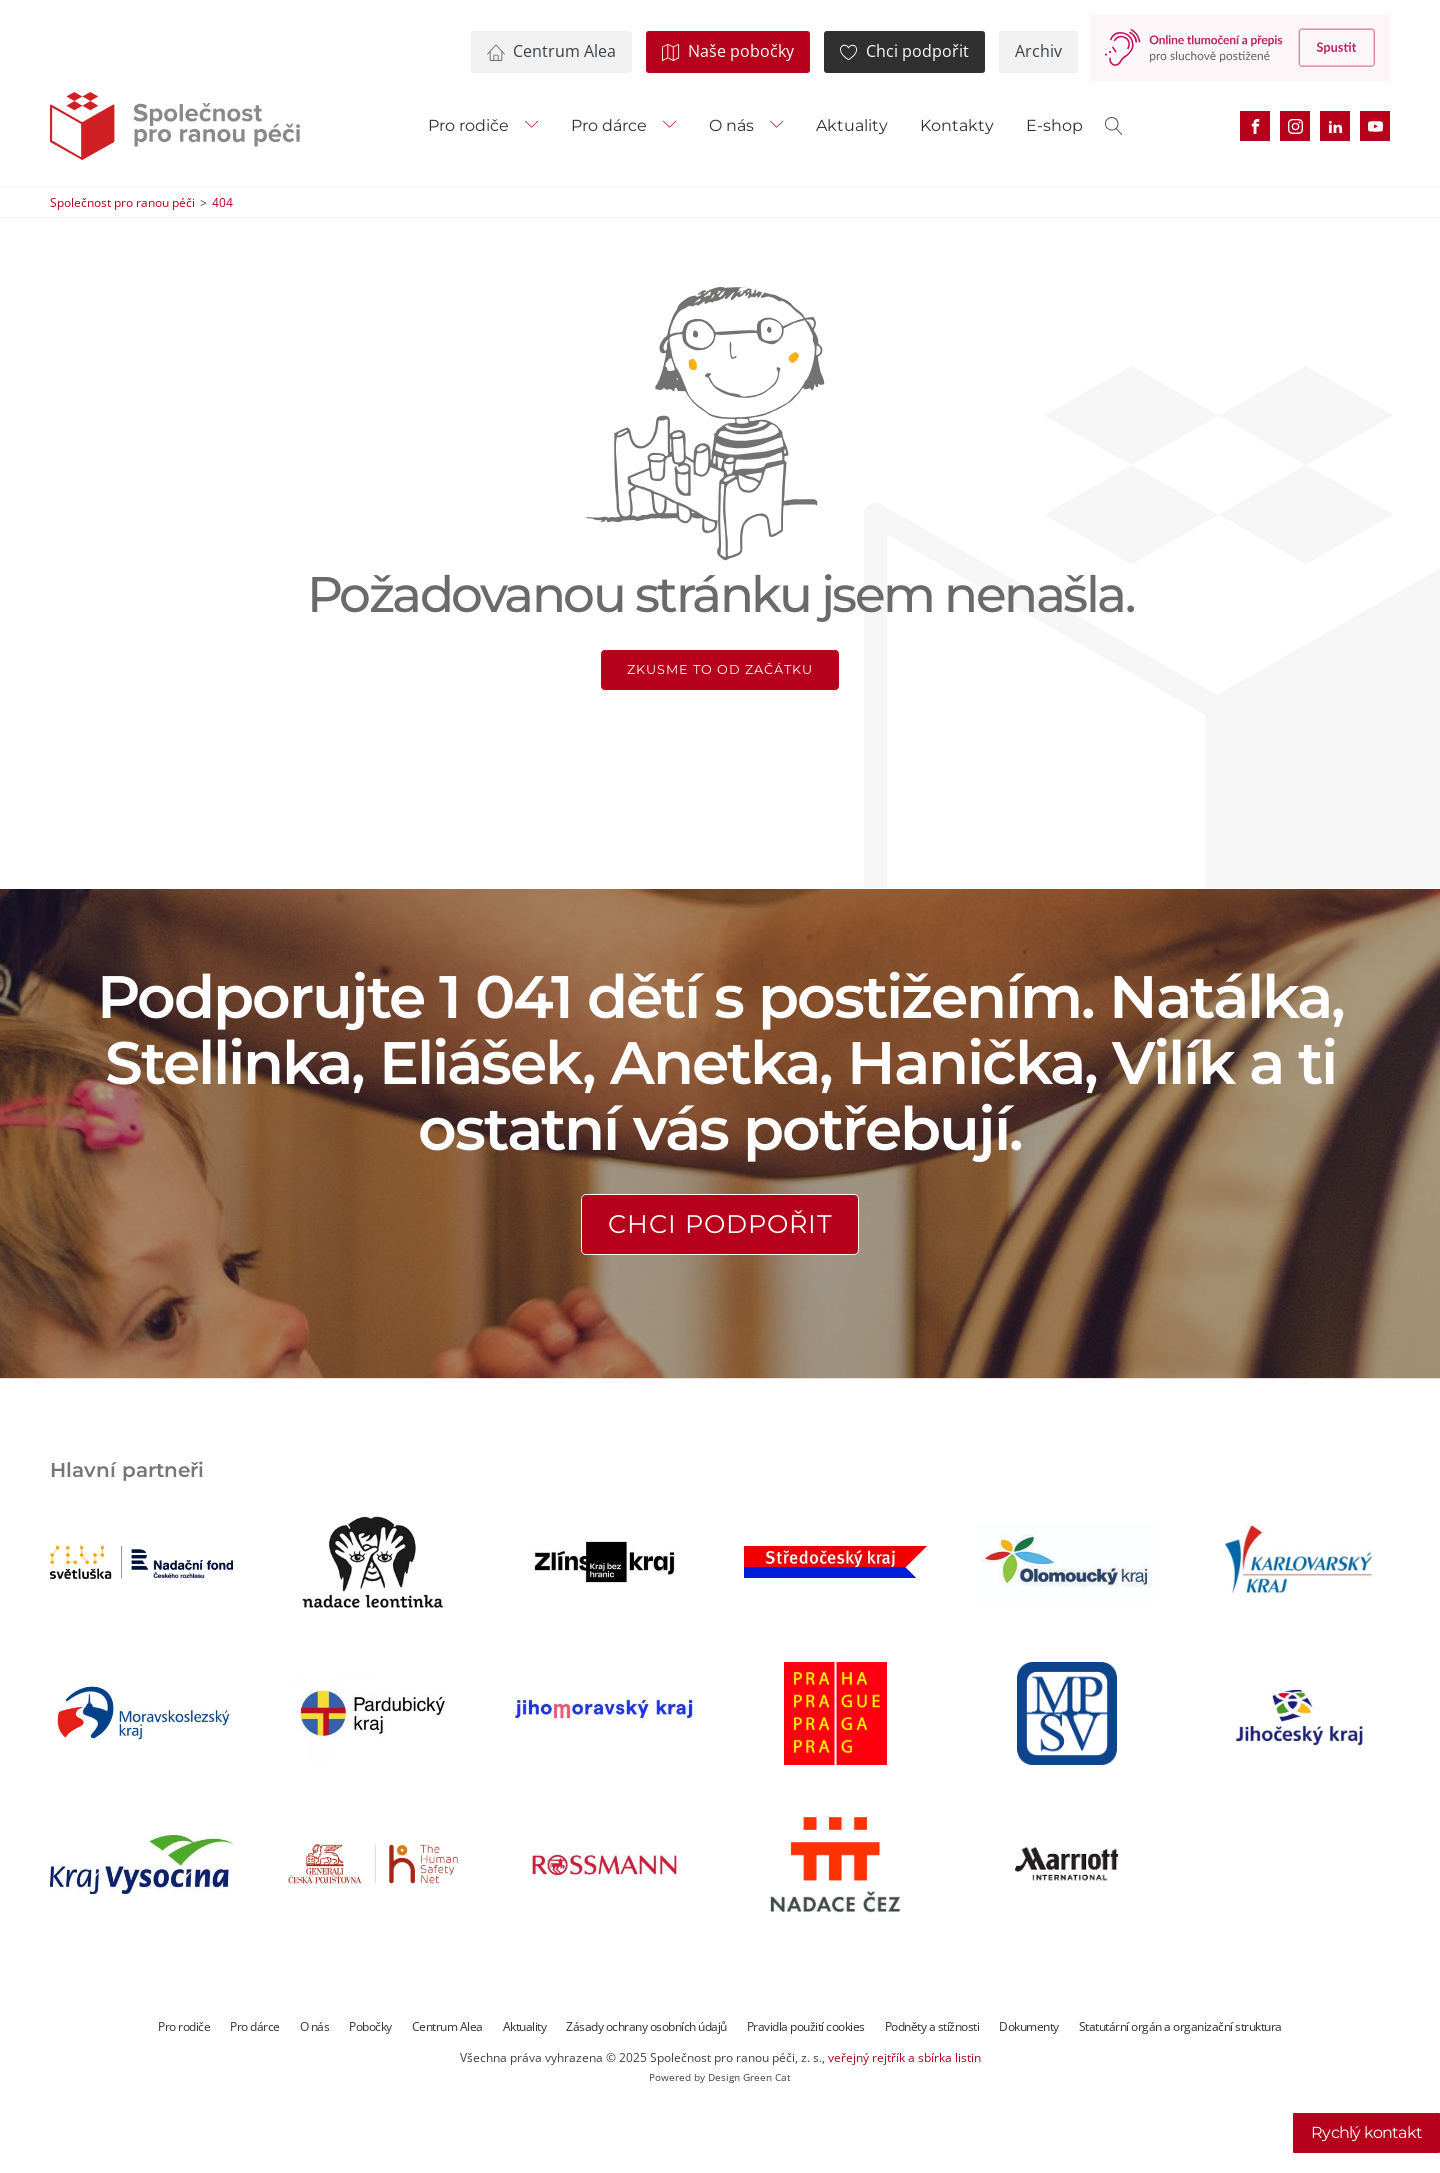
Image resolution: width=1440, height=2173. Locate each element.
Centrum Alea (447, 2026)
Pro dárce (609, 125)
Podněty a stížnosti (932, 2026)
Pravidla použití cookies (806, 2026)
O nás (731, 125)
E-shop (1054, 125)
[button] (550, 52)
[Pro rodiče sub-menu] (536, 126)
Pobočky (370, 2026)
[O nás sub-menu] (781, 126)
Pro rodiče (468, 125)
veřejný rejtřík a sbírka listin (904, 2057)
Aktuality (852, 125)
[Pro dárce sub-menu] (674, 126)
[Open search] (1114, 126)
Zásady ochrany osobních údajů (646, 2026)
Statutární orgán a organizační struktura (1180, 2026)
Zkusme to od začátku (720, 669)
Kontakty (957, 125)
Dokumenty (1029, 2026)
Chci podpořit (720, 1223)
